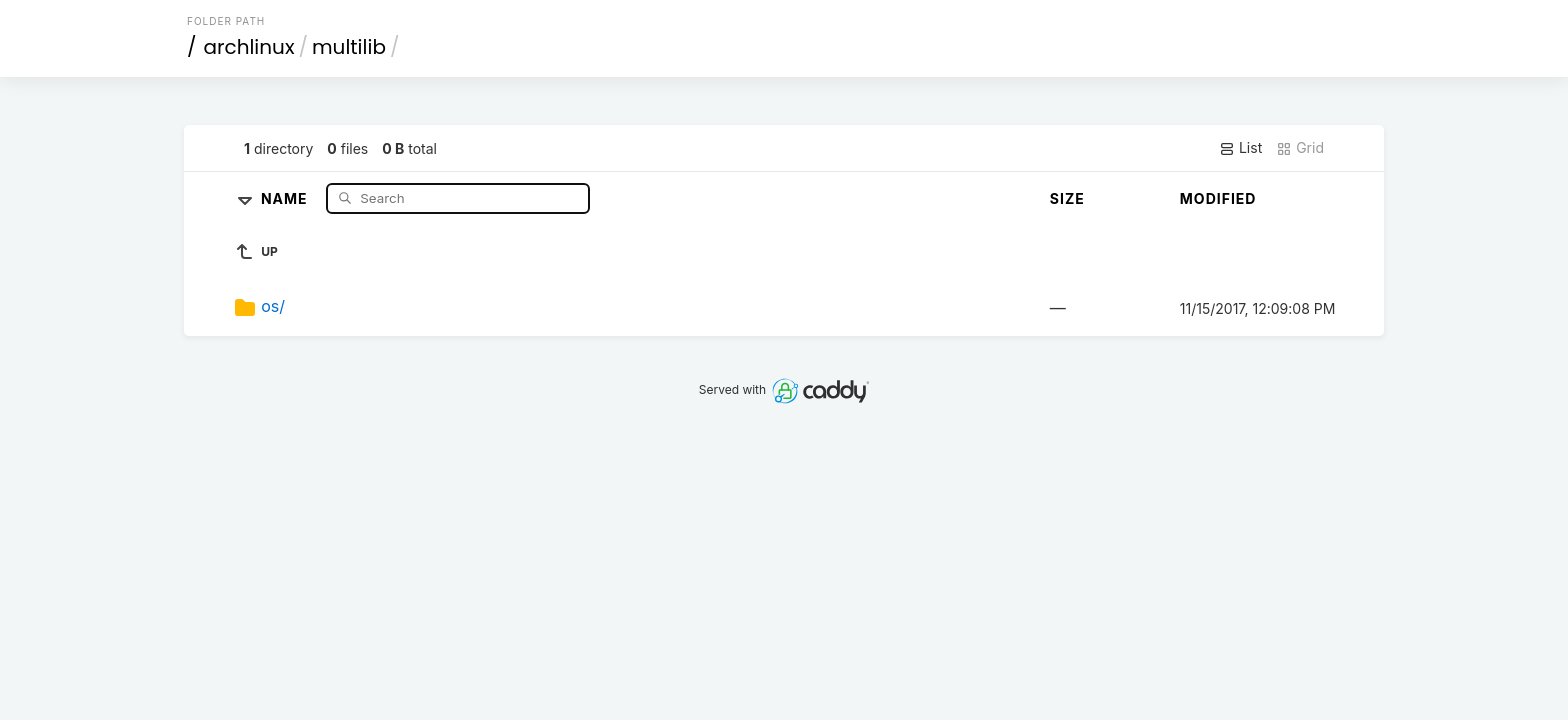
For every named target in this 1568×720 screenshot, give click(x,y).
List (1240, 148)
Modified (1218, 198)
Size (1067, 198)
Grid (1300, 148)
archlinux (249, 47)
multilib (349, 47)
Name (286, 197)
